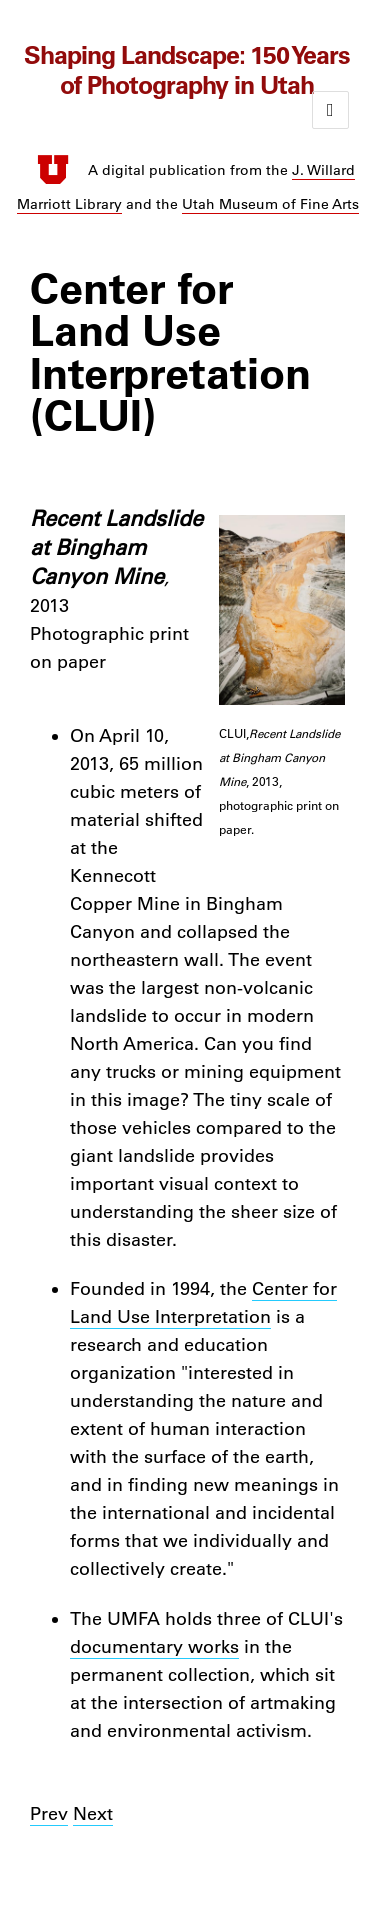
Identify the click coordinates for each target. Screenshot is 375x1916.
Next (93, 1814)
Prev (49, 1814)
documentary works (154, 1647)
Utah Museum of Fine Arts (270, 204)
